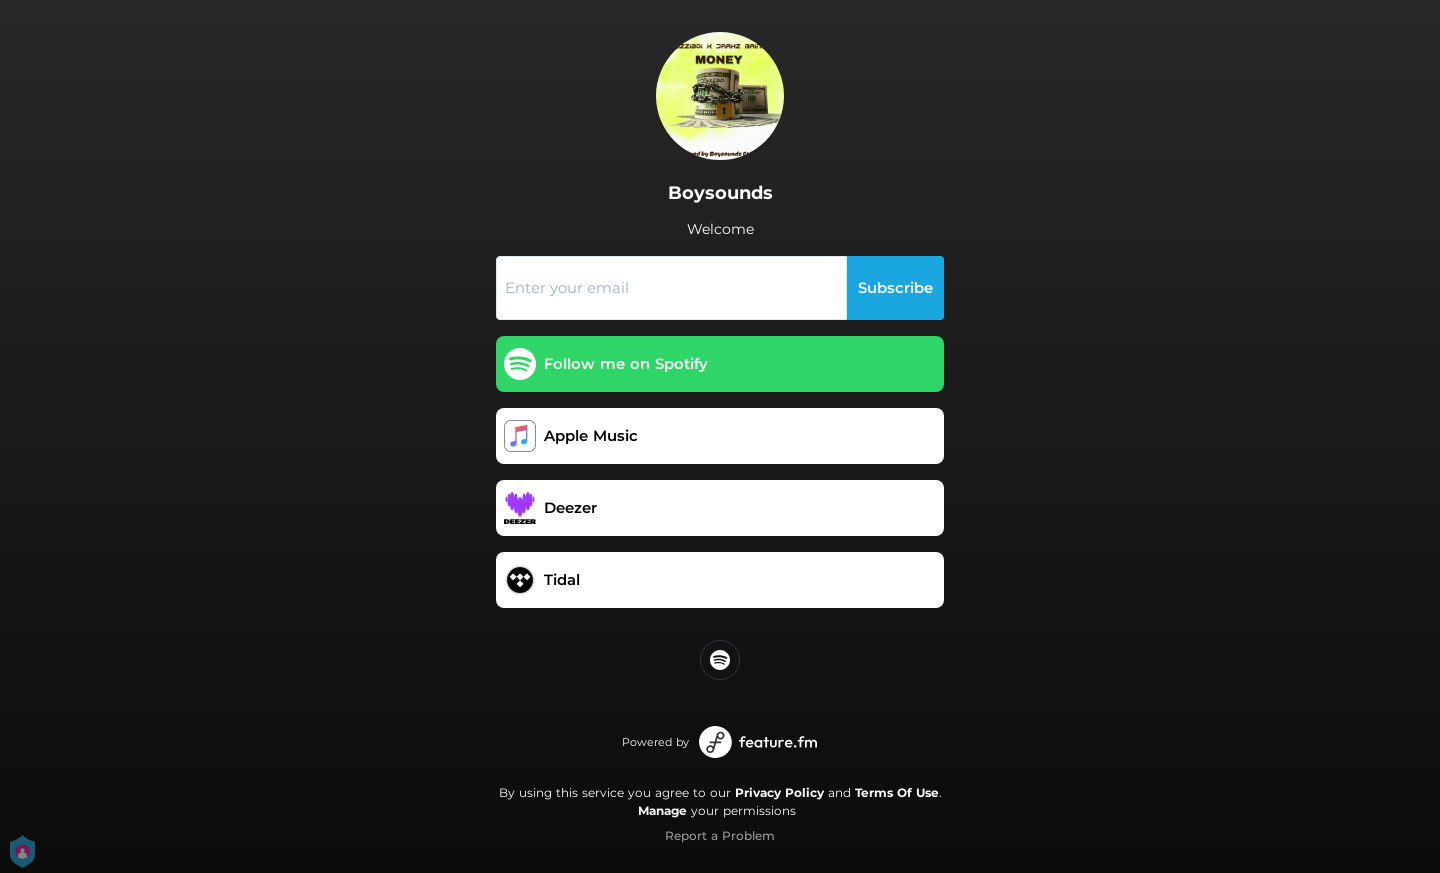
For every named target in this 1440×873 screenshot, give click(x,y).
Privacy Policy (779, 792)
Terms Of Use (897, 792)
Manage (662, 810)
